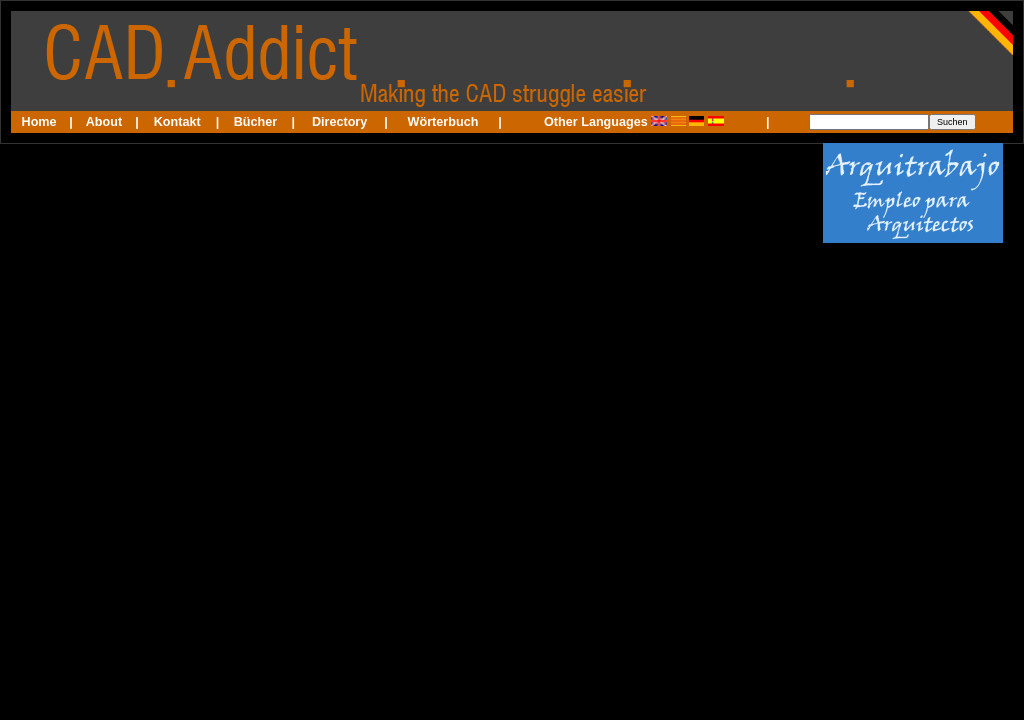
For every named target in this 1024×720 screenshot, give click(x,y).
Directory (339, 122)
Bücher (255, 122)
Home (39, 122)
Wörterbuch (443, 122)
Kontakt (177, 122)
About (104, 122)
